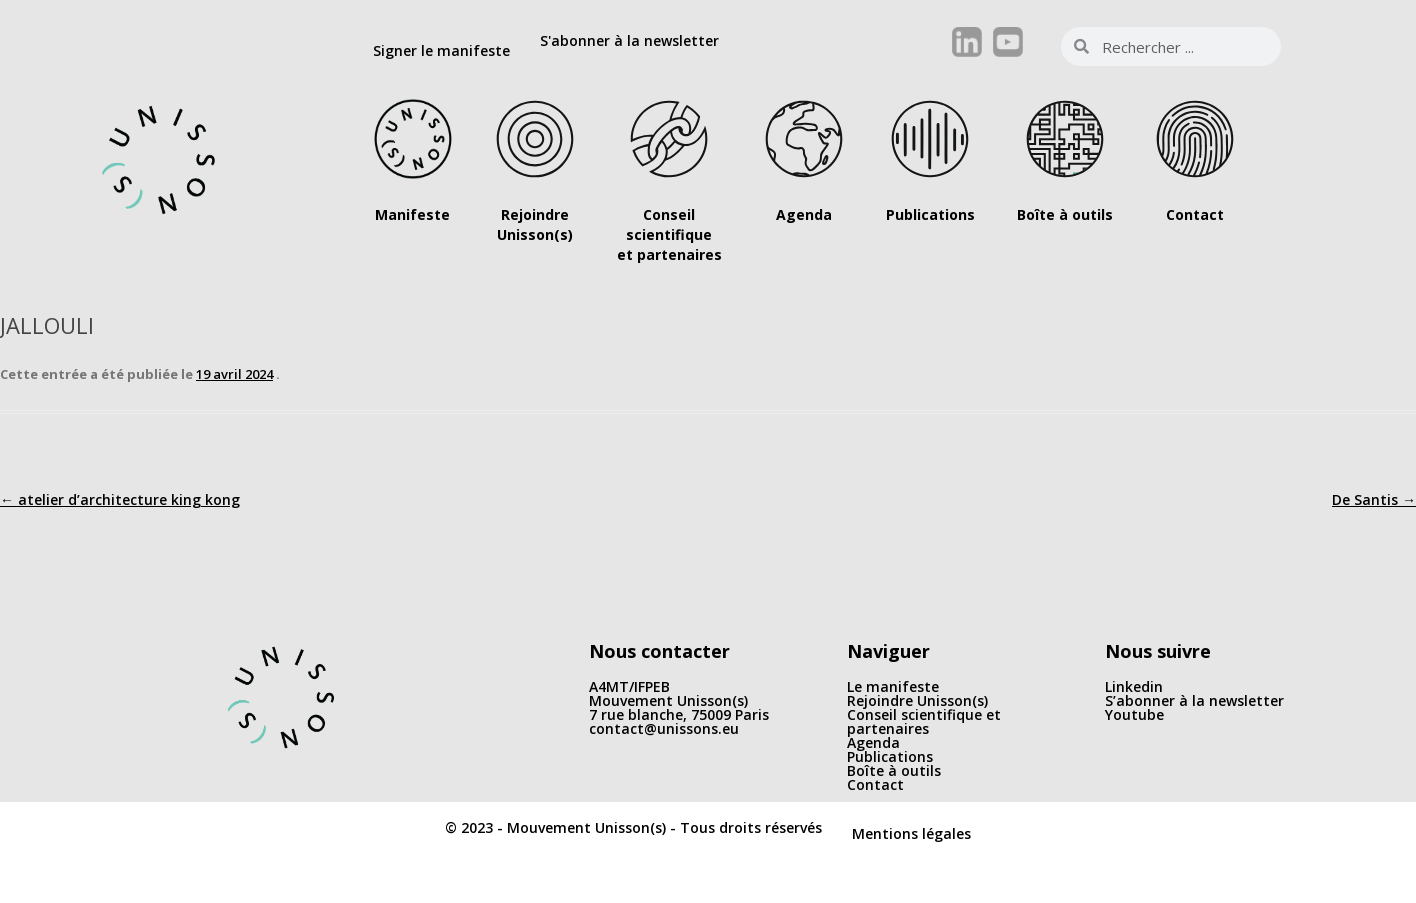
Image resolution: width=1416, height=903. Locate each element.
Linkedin (1134, 686)
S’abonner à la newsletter (1194, 700)
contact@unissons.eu (664, 728)
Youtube (1134, 714)
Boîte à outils (894, 770)
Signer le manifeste (441, 50)
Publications (890, 756)
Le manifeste (893, 686)
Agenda (873, 742)
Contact (875, 784)
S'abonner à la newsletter (629, 40)
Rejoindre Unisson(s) (917, 700)
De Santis (1374, 499)
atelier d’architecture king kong (120, 499)
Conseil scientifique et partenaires (924, 721)
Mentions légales (911, 833)
